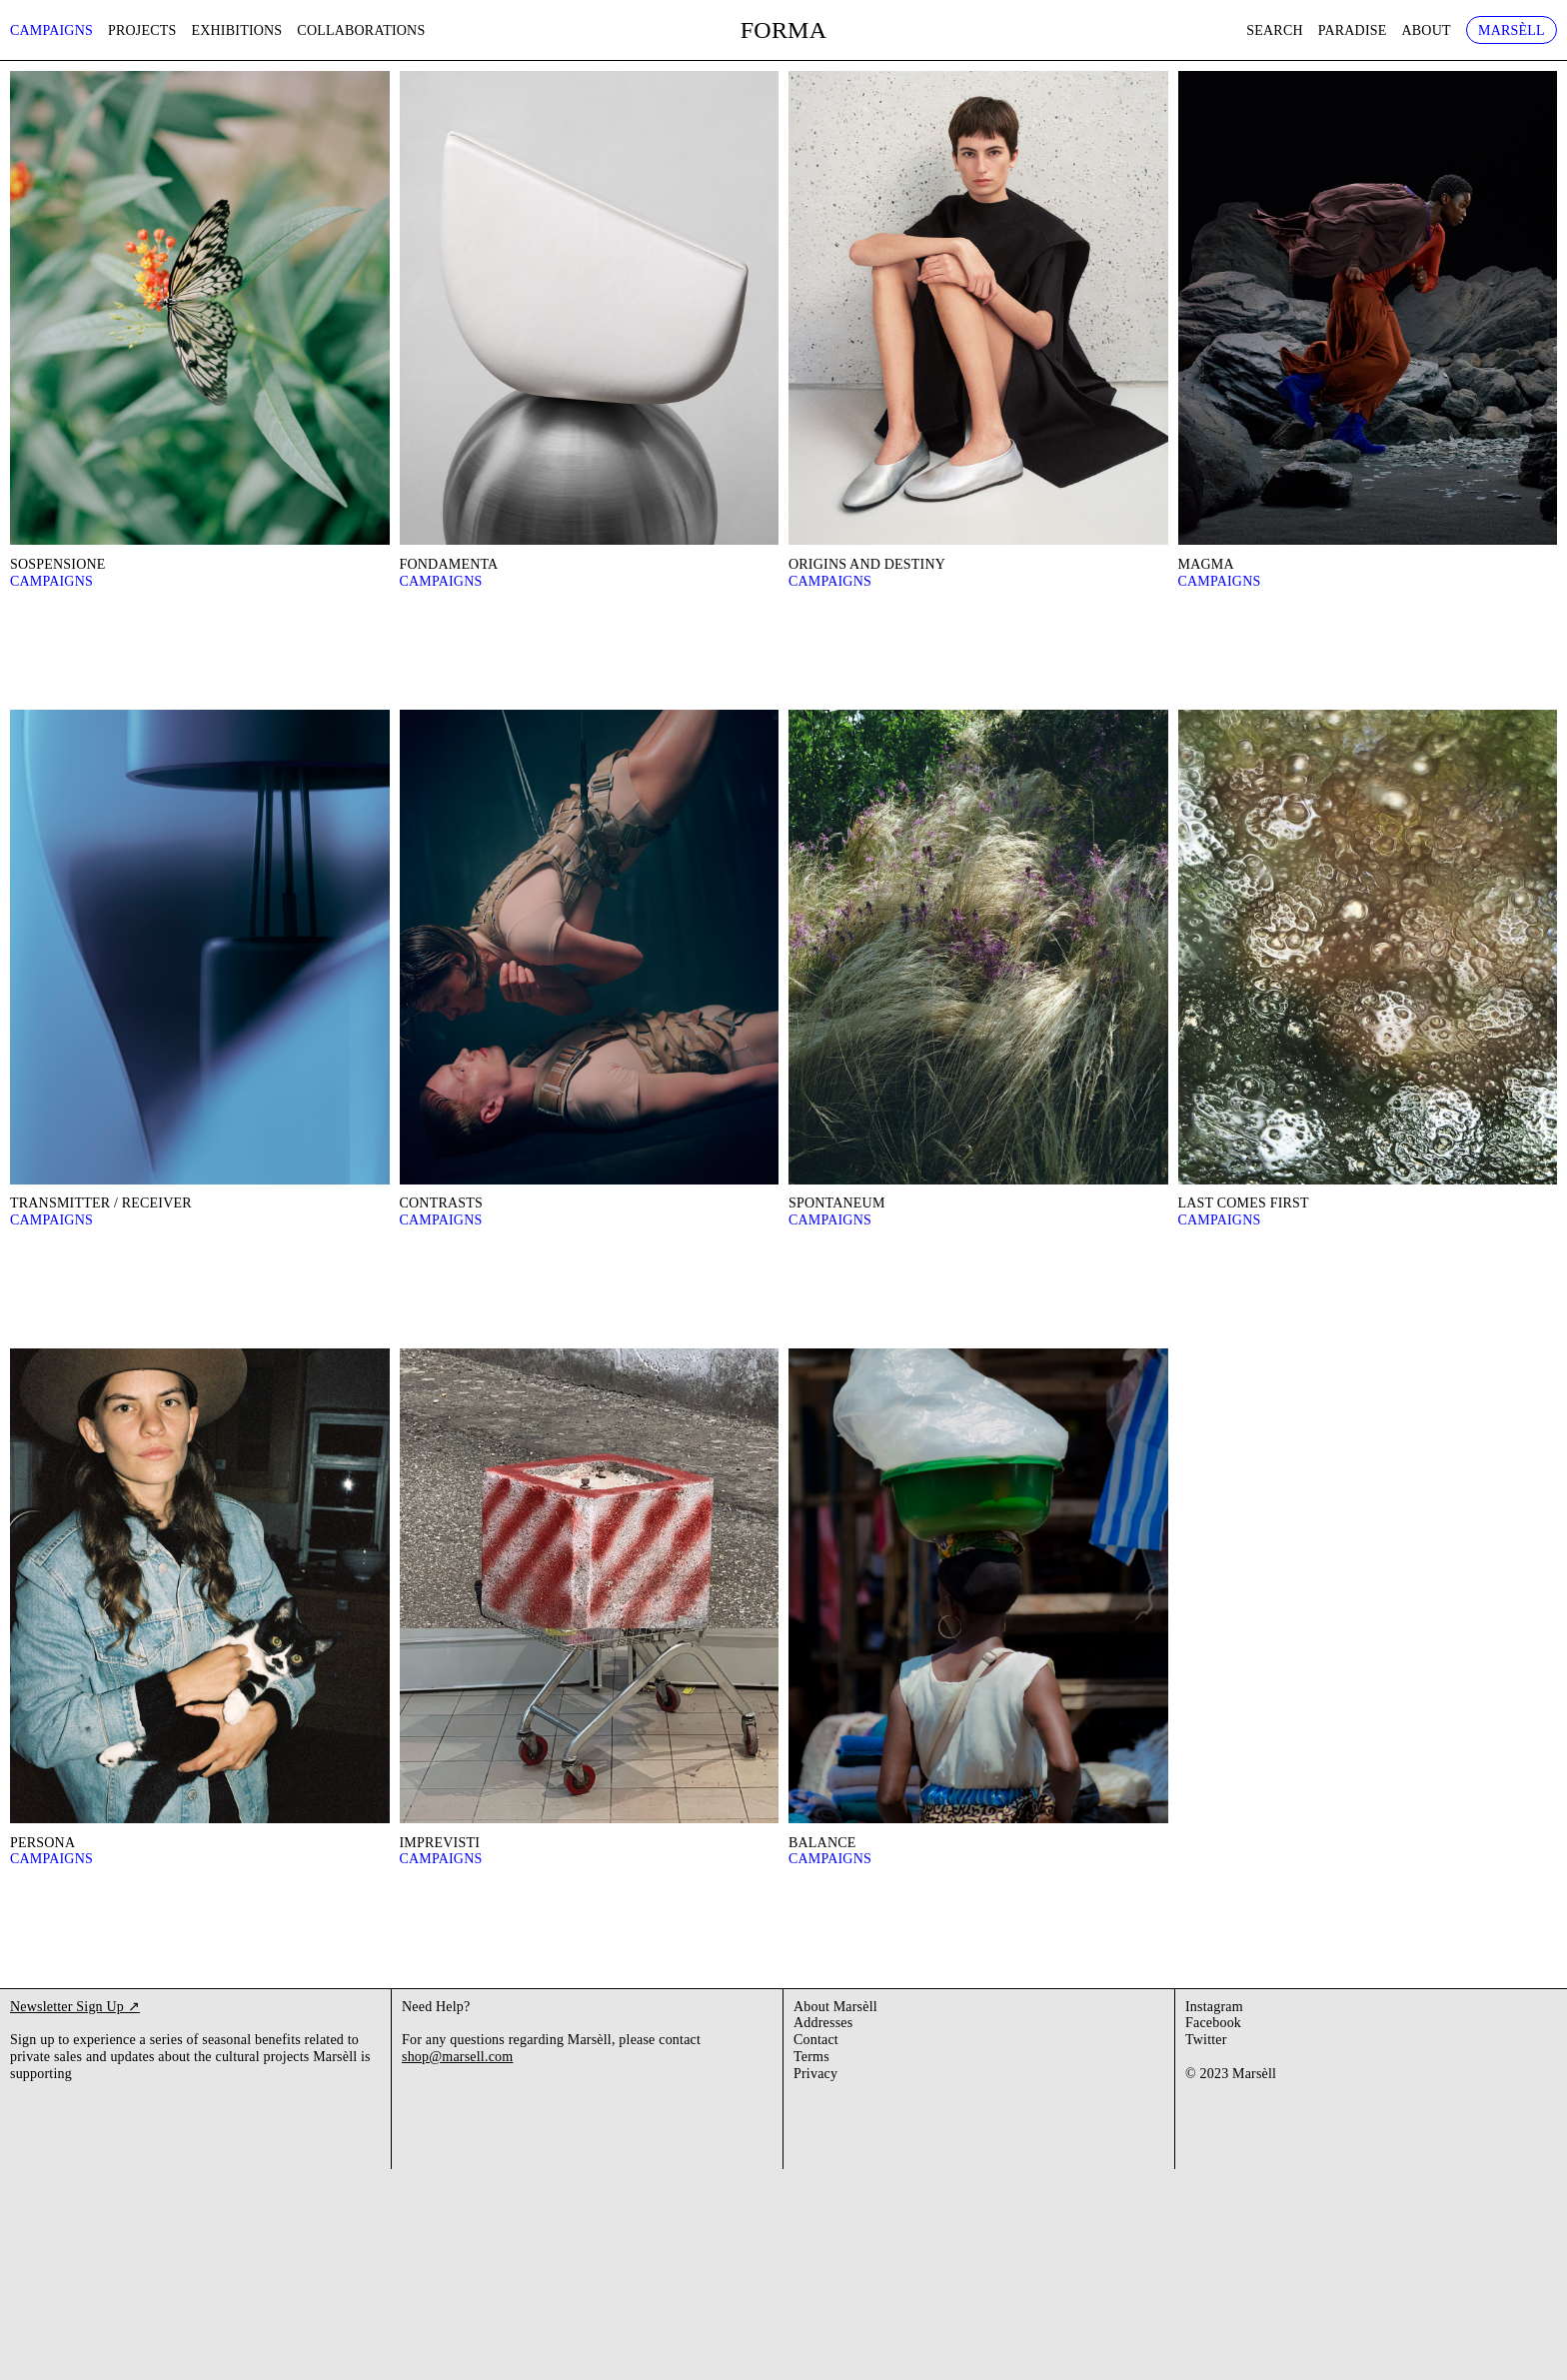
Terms (811, 2056)
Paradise (1352, 30)
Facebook (1213, 2022)
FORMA (783, 30)
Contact (815, 2039)
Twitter (1206, 2039)
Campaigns (51, 30)
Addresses (822, 2022)
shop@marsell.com (457, 2056)
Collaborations (361, 30)
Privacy (815, 2073)
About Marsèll (835, 2006)
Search (1274, 30)
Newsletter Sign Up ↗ (75, 2006)
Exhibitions (237, 30)
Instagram (1214, 2006)
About (1426, 30)
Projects (142, 30)
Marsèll (1511, 30)
